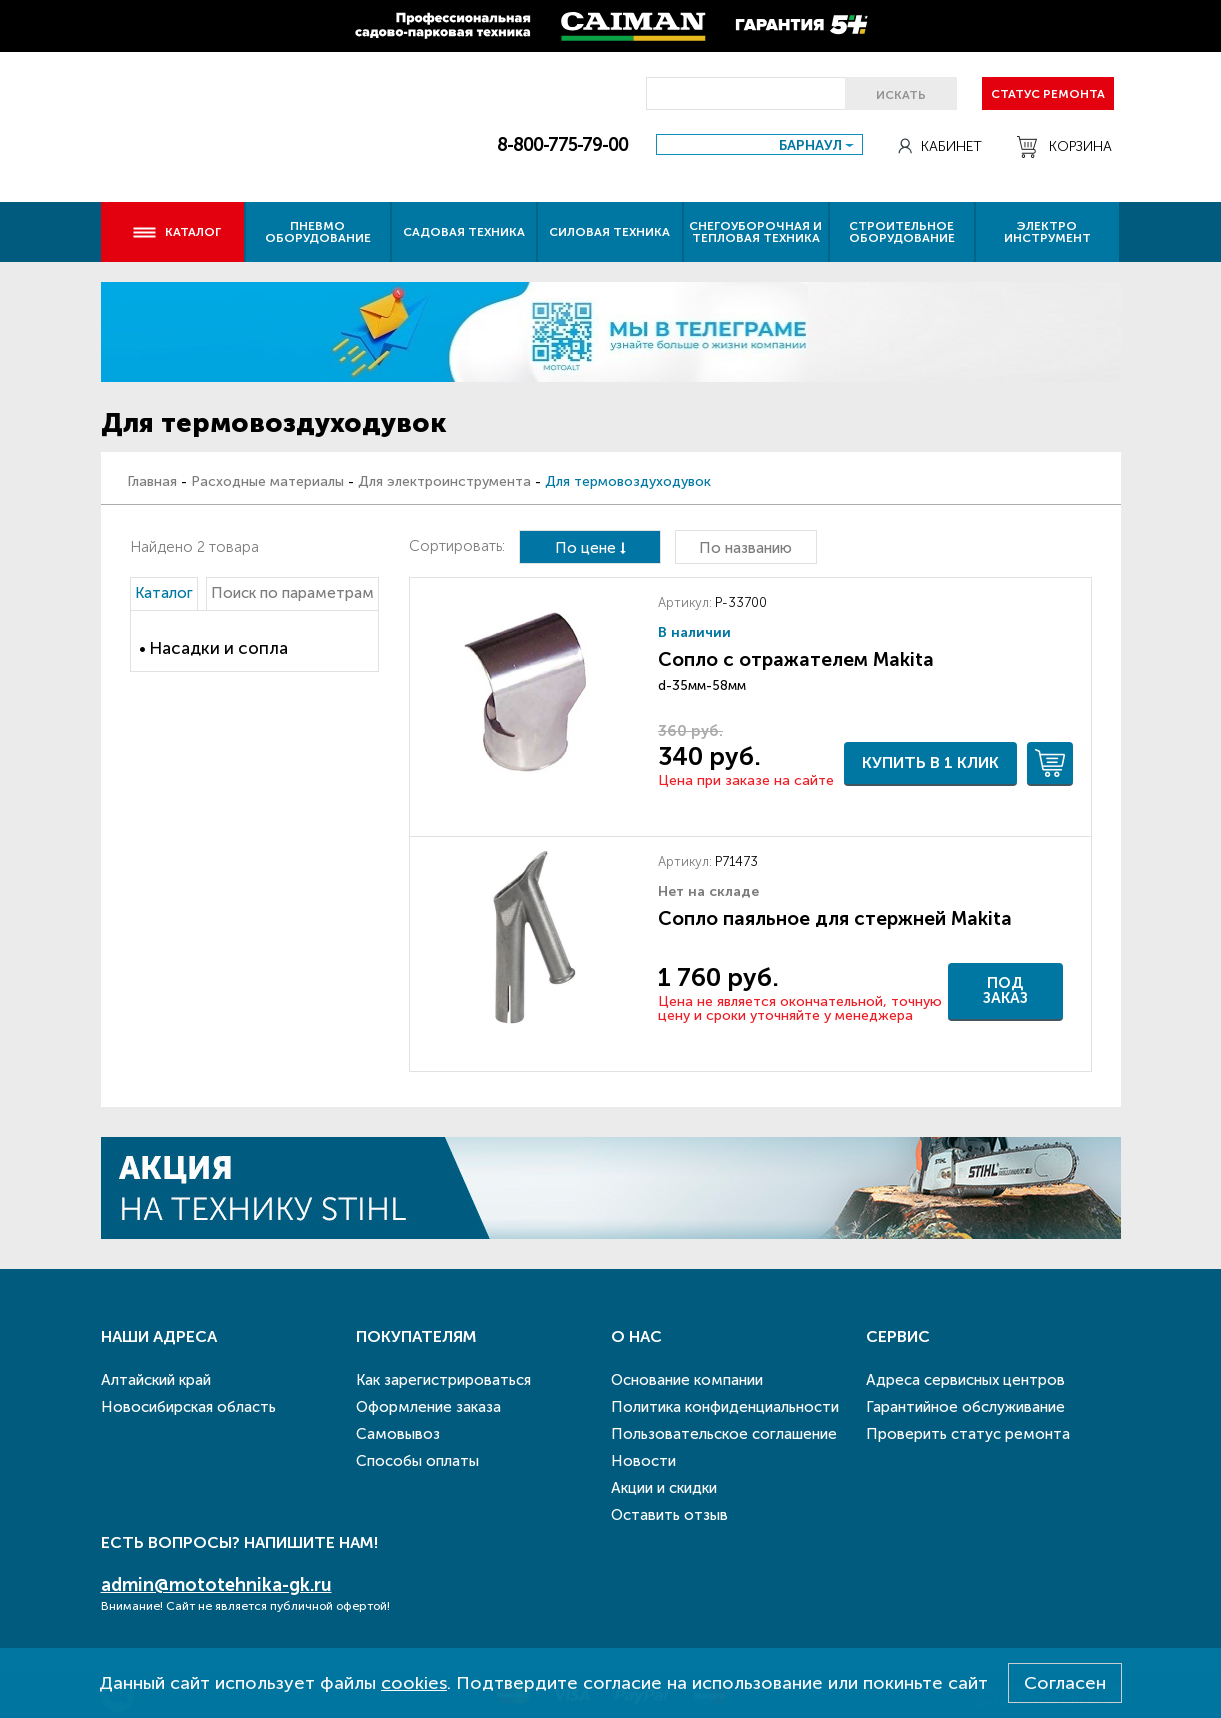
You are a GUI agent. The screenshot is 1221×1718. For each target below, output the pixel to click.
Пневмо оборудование (318, 232)
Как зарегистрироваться (443, 1380)
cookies (414, 1683)
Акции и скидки (664, 1488)
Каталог (176, 232)
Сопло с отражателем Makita (796, 659)
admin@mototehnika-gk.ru (216, 1585)
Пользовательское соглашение (724, 1434)
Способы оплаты (417, 1461)
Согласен (1065, 1683)
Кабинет (940, 146)
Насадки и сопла (218, 648)
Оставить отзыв (669, 1515)
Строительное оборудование (902, 232)
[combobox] (759, 144)
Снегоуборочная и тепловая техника (755, 232)
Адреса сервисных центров (965, 1380)
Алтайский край (156, 1380)
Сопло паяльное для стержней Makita (835, 918)
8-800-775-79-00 (562, 145)
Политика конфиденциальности (725, 1407)
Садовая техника (464, 232)
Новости (643, 1461)
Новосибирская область (188, 1407)
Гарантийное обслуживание (965, 1407)
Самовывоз (398, 1434)
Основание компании (687, 1380)
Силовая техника (609, 232)
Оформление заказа (428, 1407)
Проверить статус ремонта (968, 1434)
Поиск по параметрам (292, 593)
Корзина (1064, 147)
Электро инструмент (1047, 232)
